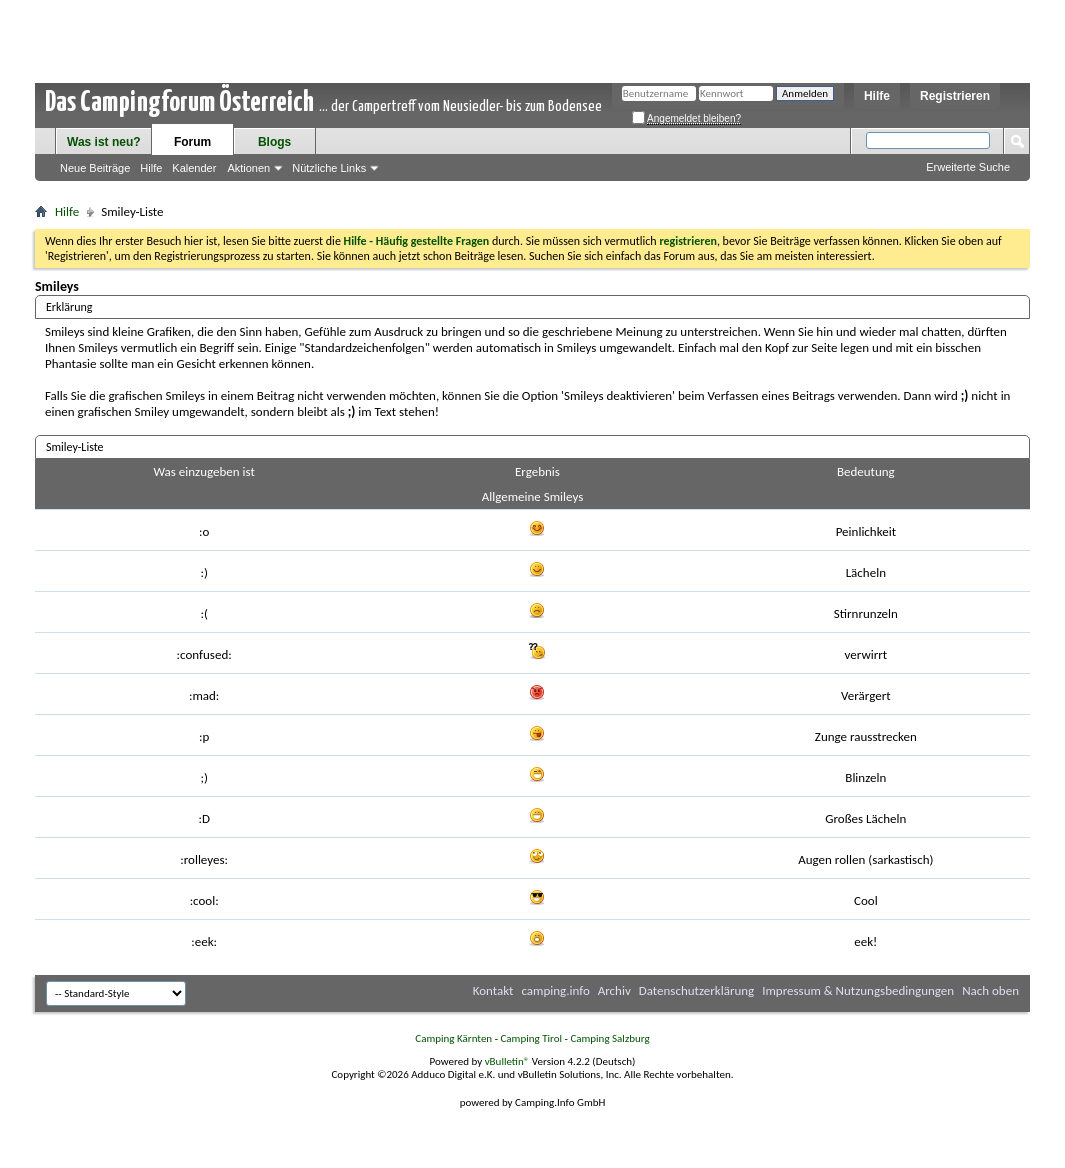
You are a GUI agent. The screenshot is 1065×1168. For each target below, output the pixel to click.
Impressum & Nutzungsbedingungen (858, 990)
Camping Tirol (531, 1038)
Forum (192, 142)
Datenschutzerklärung (697, 990)
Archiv (614, 990)
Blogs (274, 142)
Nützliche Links (329, 168)
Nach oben (990, 990)
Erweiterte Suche (968, 167)
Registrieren (955, 96)
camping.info (555, 990)
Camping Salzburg (609, 1038)
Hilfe (877, 96)
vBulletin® (507, 1061)
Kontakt (493, 990)
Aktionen (248, 168)
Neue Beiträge (95, 168)
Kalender (194, 168)
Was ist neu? (104, 142)
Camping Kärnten (453, 1038)
